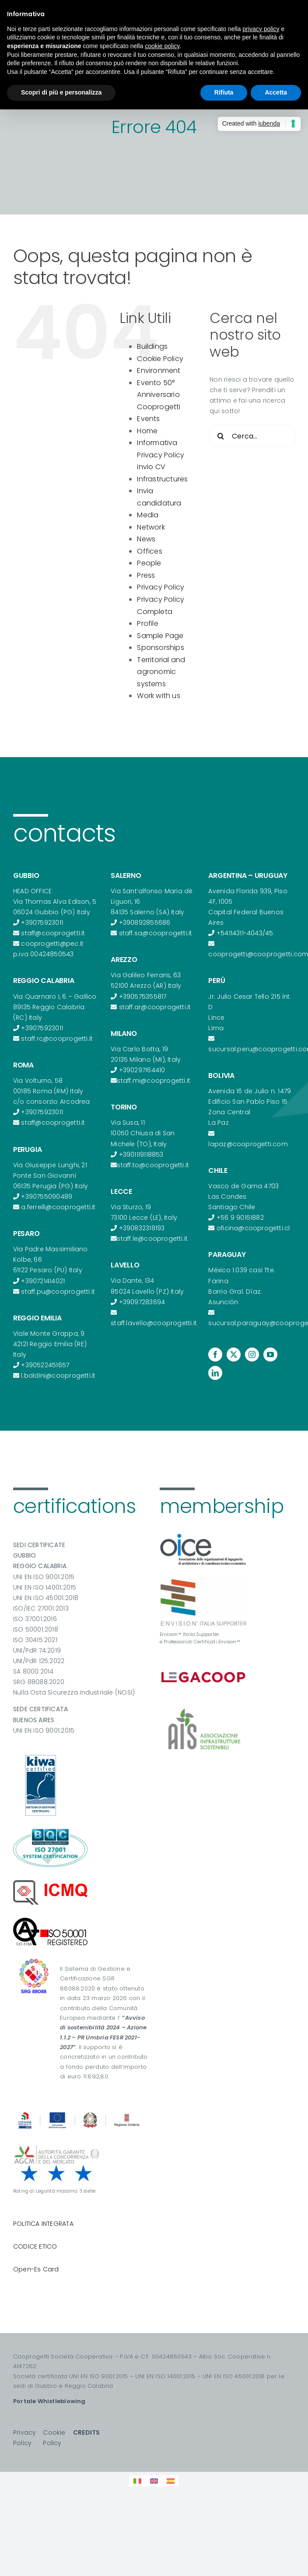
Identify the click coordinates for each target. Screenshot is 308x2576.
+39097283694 (142, 1302)
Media (147, 515)
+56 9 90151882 (240, 1217)
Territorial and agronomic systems (161, 672)
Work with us (158, 696)
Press (146, 575)
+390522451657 (45, 1365)
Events (148, 419)
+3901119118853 (141, 1154)
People (149, 563)
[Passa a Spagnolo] (170, 2480)
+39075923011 (42, 922)
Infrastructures (162, 479)
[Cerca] (220, 436)
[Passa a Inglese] (154, 2480)
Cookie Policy (160, 359)
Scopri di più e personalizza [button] (61, 92)
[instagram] (252, 1355)
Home (147, 431)
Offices (149, 551)
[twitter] (234, 1355)
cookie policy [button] (162, 45)
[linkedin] (215, 1373)
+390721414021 (43, 1281)
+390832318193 (142, 1228)
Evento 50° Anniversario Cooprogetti (158, 395)
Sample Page (160, 636)
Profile (147, 623)
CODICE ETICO (35, 2246)
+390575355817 (143, 996)
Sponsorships (160, 647)
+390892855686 (145, 922)
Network (150, 527)
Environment (158, 370)
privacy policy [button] (261, 28)
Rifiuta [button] (224, 92)
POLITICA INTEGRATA (43, 2223)
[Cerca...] (252, 436)
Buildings (152, 346)
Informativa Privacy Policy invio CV (160, 455)
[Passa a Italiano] (137, 2480)
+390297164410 (142, 1070)
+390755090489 (46, 1196)
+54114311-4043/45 (245, 933)
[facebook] (215, 1355)
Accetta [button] (276, 92)
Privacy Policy (160, 587)
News (146, 539)
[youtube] (270, 1355)
